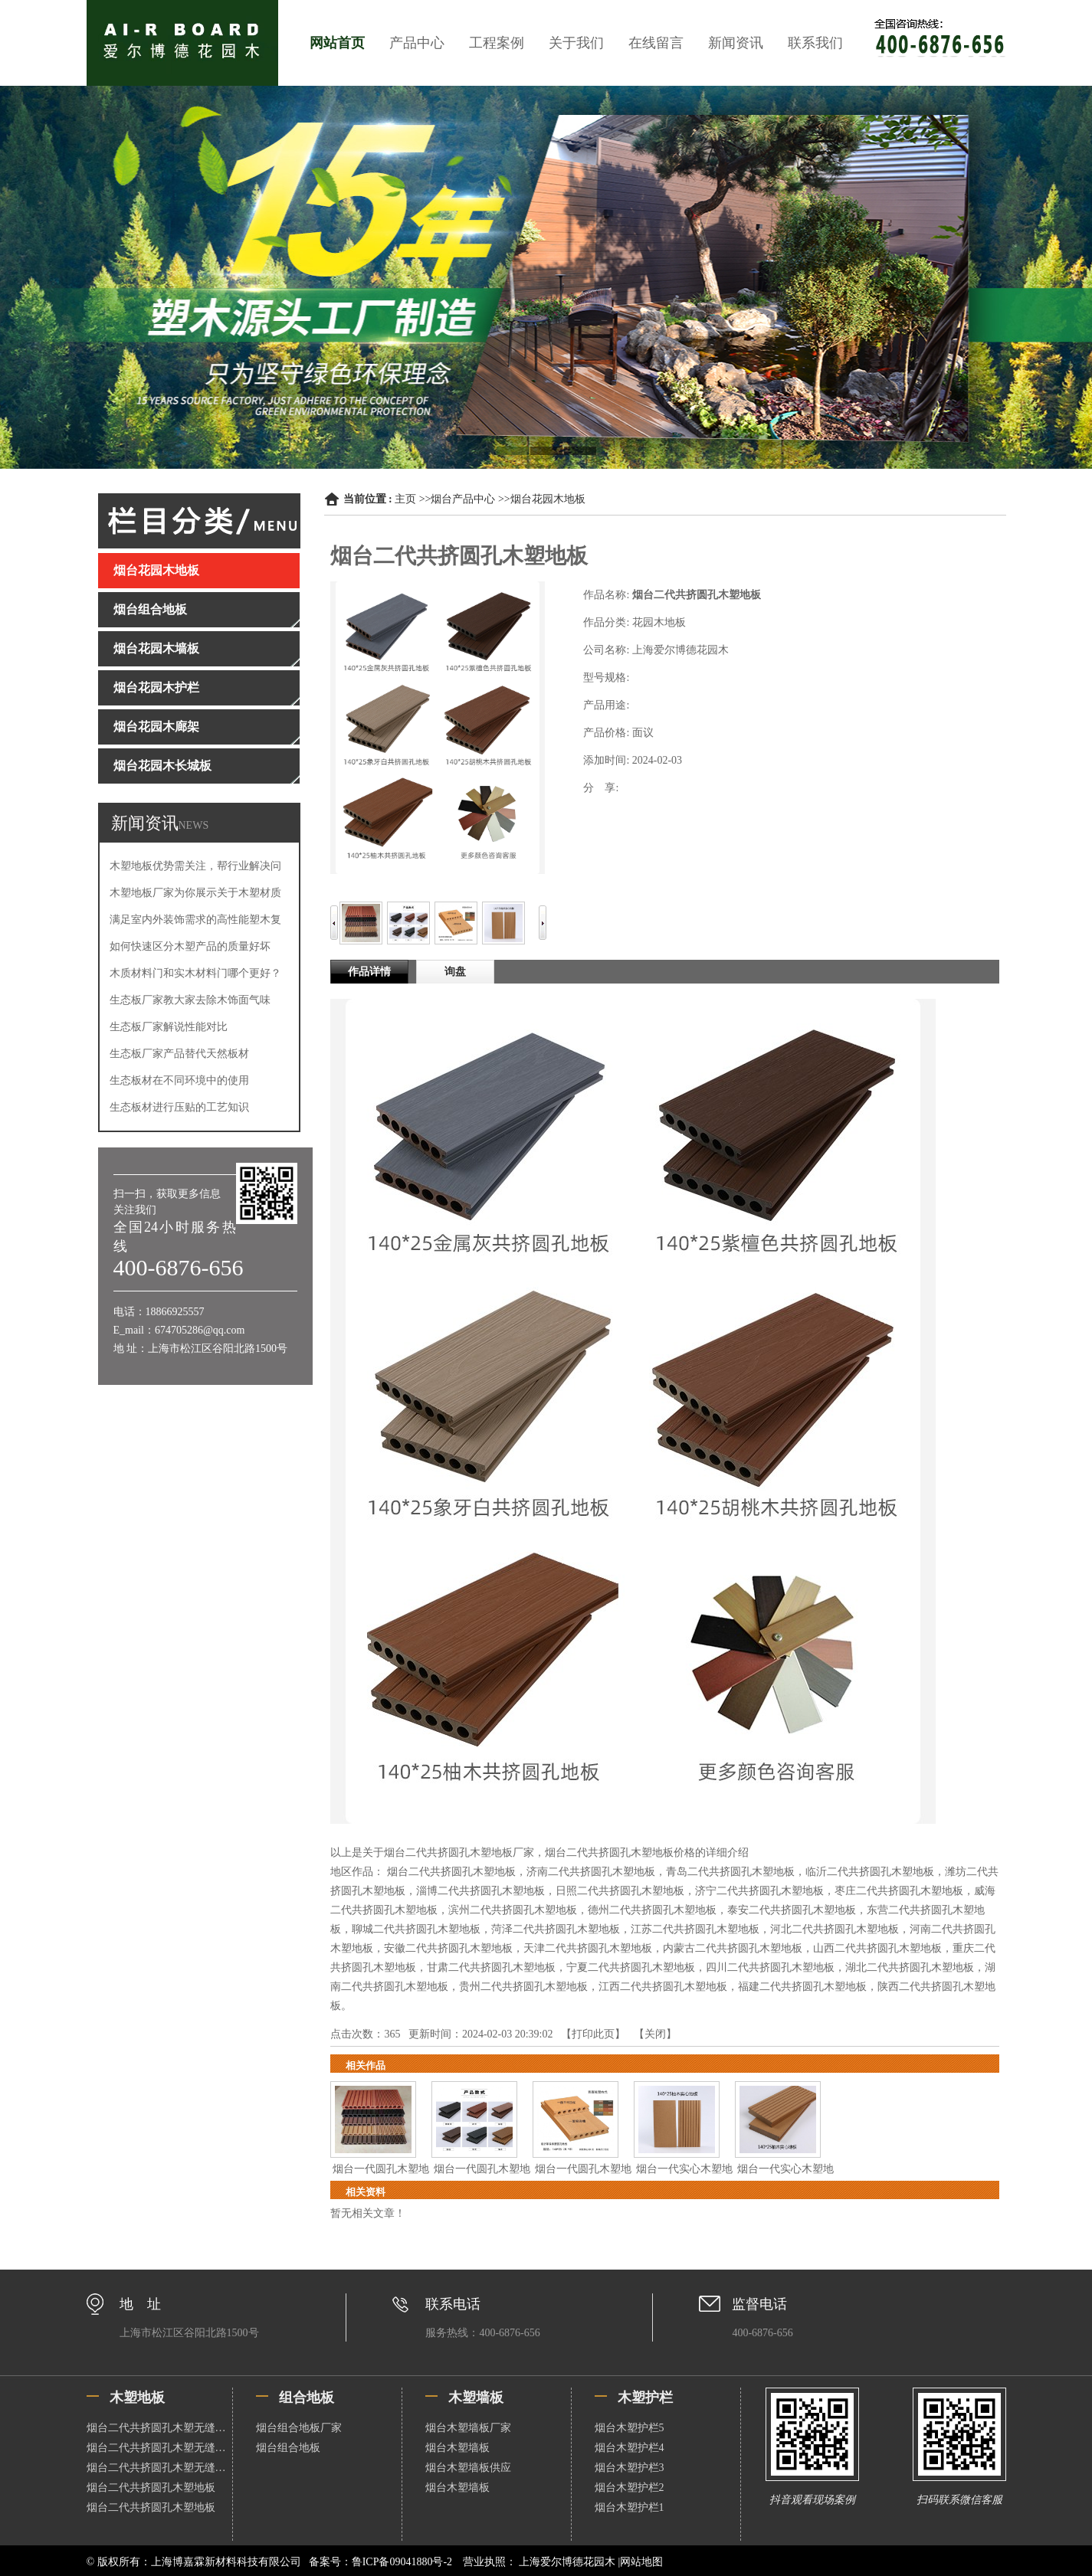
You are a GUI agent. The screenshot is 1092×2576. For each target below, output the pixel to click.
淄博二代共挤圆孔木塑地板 (480, 1891)
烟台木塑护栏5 (629, 2428)
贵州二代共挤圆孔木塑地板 (523, 1986)
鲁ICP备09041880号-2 (402, 2562)
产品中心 (416, 43)
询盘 (455, 971)
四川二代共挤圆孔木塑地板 (770, 1967)
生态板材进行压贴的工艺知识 (179, 1107)
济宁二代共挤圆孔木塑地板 (759, 1891)
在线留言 (656, 43)
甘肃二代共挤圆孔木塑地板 (491, 1967)
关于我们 (576, 43)
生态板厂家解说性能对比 (169, 1027)
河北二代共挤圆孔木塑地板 (834, 1929)
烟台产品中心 (463, 499)
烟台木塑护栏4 (629, 2447)
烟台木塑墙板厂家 (468, 2428)
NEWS (194, 825)
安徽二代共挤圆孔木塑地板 (448, 1948)
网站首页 (337, 43)
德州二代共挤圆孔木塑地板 (652, 1910)
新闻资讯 (735, 43)
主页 (405, 499)
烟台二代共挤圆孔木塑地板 (451, 1871)
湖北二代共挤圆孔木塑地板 (909, 1967)
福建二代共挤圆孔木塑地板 (802, 1986)
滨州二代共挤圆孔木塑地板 (512, 1910)
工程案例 (496, 43)
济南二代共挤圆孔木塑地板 (590, 1871)
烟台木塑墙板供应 (468, 2467)
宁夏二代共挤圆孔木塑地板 (630, 1967)
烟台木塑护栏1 (629, 2507)
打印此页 (593, 2034)
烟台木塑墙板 (457, 2447)
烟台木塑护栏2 (629, 2487)
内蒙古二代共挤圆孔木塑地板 (732, 1948)
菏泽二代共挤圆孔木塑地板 (555, 1929)
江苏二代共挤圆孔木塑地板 (695, 1929)
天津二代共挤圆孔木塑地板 (587, 1948)
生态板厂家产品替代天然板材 (179, 1053)
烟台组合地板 (288, 2447)
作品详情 (369, 971)
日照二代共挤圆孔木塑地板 (620, 1891)
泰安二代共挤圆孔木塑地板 (791, 1910)
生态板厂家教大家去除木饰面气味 (190, 1000)
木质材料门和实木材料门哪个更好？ (195, 973)
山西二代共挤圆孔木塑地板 (877, 1948)
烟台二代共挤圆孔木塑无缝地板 (159, 2428)
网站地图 (641, 2562)
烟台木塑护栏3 (629, 2467)
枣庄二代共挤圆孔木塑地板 (899, 1891)
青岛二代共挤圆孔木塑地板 (730, 1871)
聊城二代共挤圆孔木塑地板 (416, 1929)
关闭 (655, 2034)
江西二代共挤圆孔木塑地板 (662, 1986)
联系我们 (815, 43)
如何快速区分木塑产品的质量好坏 (190, 946)
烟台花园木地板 (547, 499)
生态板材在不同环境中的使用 (179, 1080)
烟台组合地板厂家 (299, 2428)
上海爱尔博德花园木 (567, 2562)
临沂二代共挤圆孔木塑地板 (869, 1871)
